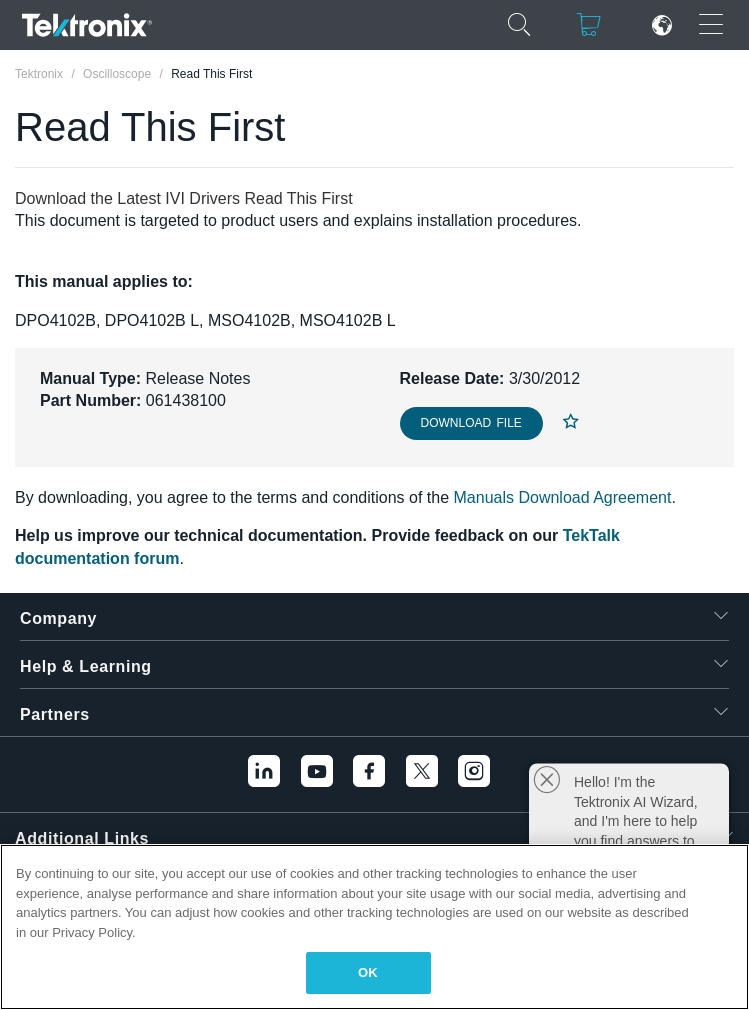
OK (368, 972)
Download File (471, 423)
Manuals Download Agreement (563, 497)
